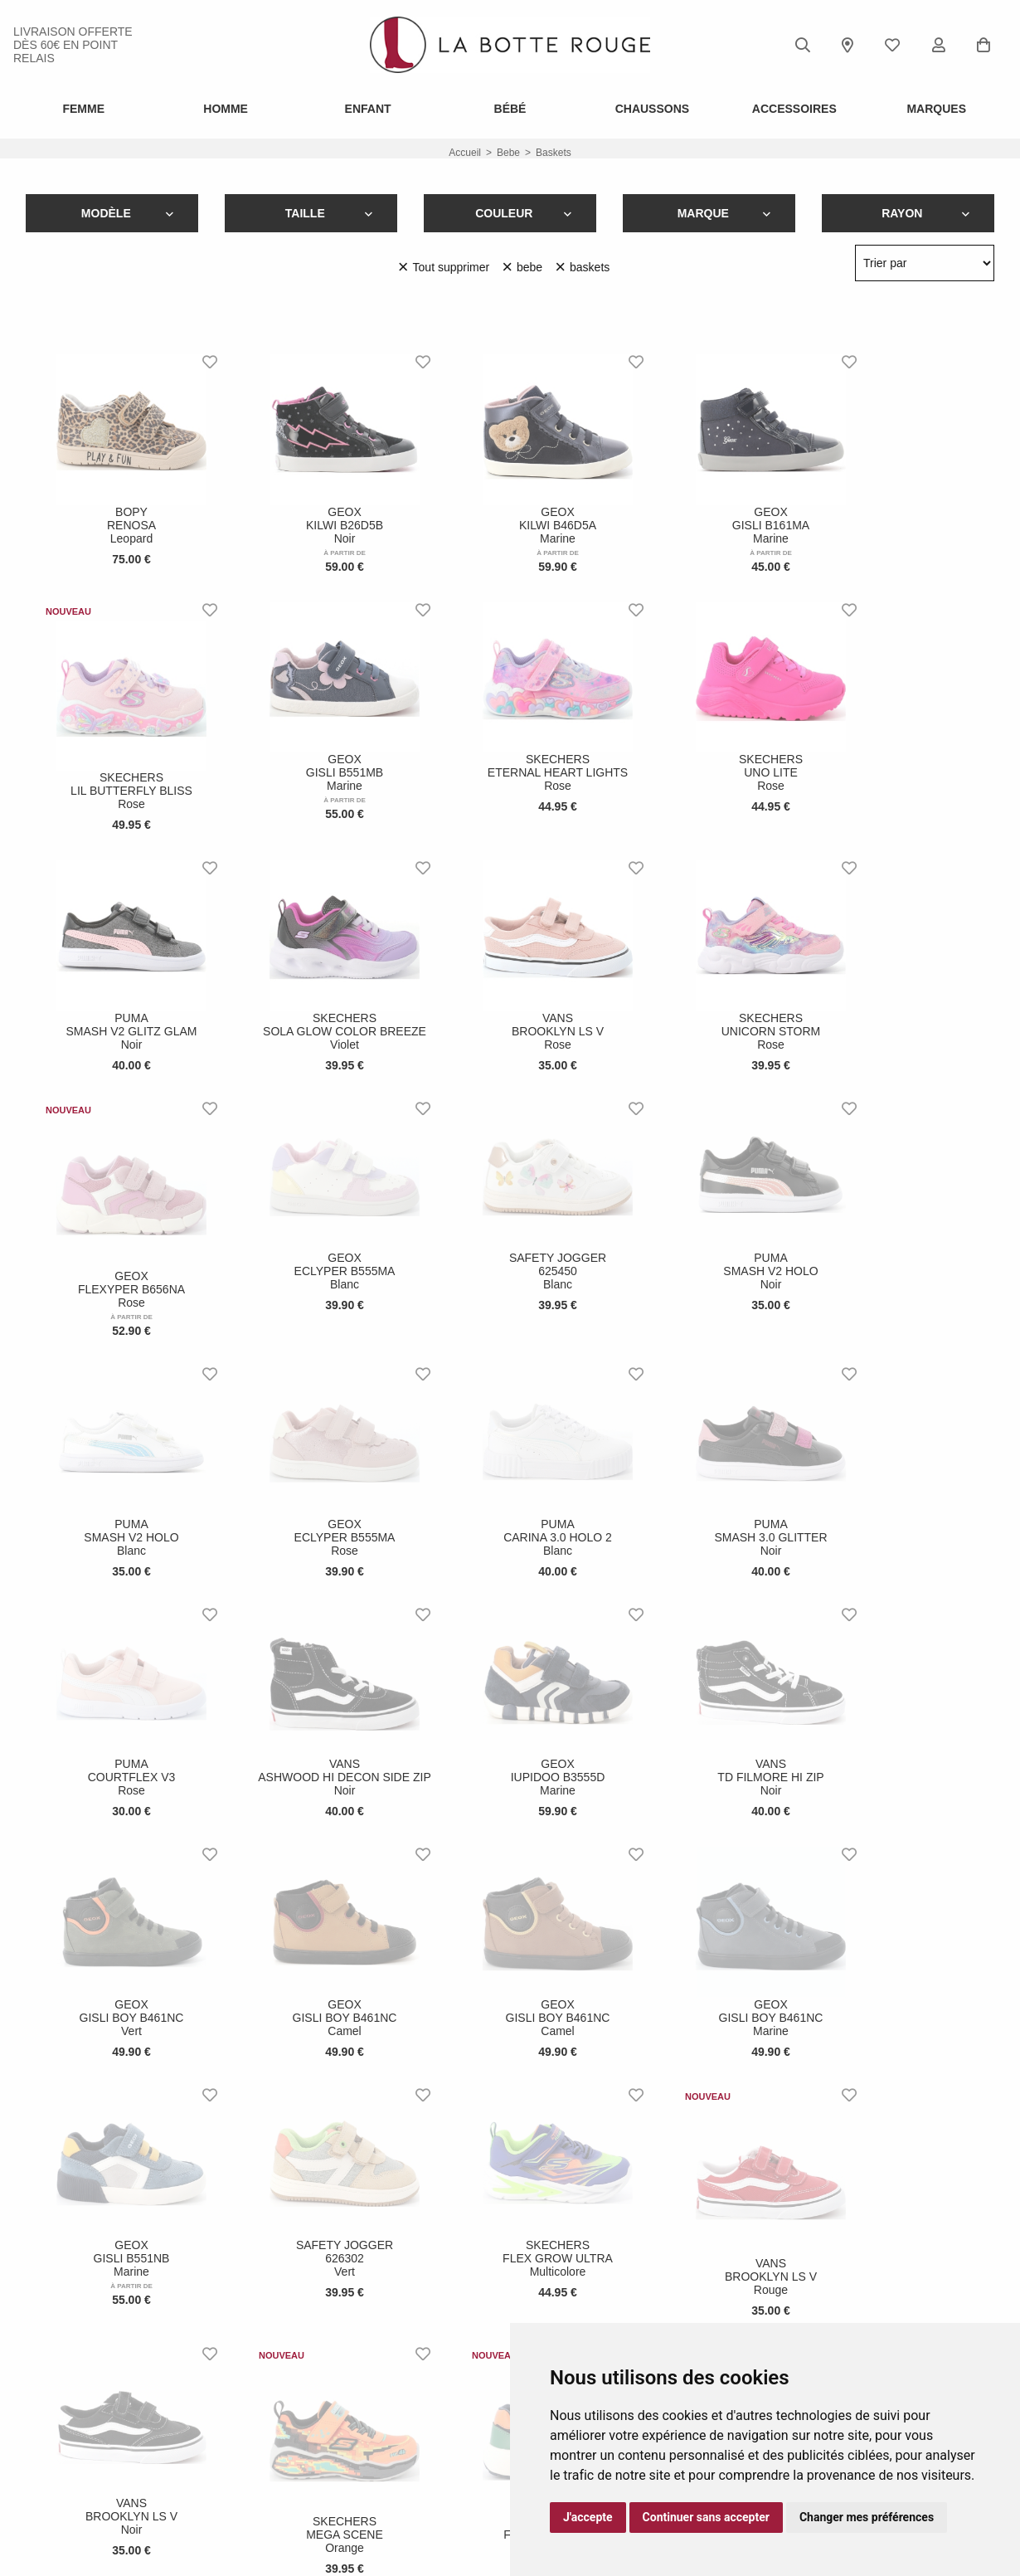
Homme (225, 108)
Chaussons (652, 108)
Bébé (510, 108)
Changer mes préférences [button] (866, 2517)
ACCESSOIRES (794, 108)
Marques (936, 108)
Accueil (465, 152)
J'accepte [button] (588, 2517)
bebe (508, 152)
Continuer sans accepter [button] (706, 2517)
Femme (83, 108)
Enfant (368, 108)
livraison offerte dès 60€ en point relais (73, 45)
